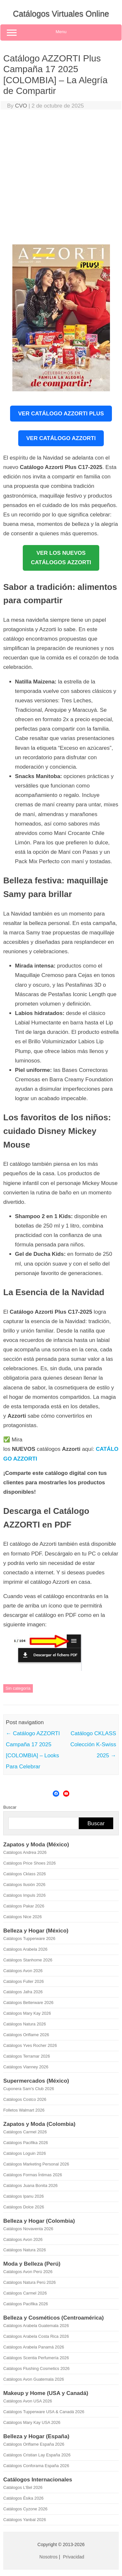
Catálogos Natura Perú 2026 (29, 2282)
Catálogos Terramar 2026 (26, 2056)
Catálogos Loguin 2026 (24, 2153)
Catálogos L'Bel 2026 (23, 2487)
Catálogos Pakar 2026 (23, 1906)
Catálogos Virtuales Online (61, 13)
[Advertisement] (61, 179)
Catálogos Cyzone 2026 (25, 2508)
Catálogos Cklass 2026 (24, 1873)
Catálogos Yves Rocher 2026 (30, 2045)
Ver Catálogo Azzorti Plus (61, 413)
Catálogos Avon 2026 (23, 1970)
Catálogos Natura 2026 (24, 2024)
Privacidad (73, 2556)
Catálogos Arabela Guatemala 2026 (36, 2325)
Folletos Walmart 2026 (24, 2110)
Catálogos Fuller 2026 (23, 1981)
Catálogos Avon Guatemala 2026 (33, 2379)
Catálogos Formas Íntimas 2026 (32, 2174)
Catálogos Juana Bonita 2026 (30, 2185)
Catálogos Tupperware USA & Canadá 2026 (43, 2411)
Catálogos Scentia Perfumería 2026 (36, 2357)
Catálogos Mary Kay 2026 (27, 2013)
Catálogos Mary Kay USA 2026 (32, 2422)
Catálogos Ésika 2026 (23, 2498)
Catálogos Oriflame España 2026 (33, 2444)
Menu (61, 32)
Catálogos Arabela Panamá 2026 (33, 2347)
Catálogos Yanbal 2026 (24, 2519)
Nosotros (48, 2556)
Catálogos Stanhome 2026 (27, 1960)
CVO (21, 106)
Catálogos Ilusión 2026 (24, 1884)
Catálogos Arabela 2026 (25, 1949)
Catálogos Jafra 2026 (23, 1991)
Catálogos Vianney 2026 (25, 2066)
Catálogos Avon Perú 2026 (27, 2271)
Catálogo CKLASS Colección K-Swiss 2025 (93, 1744)
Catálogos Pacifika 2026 (25, 2142)
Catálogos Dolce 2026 (23, 2207)
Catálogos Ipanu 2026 (23, 2196)
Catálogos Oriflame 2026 (26, 2034)
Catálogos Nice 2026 (22, 1916)
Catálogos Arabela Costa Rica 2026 (36, 2336)
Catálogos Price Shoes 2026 (29, 1863)
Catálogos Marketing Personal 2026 (36, 2164)
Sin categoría (18, 1688)
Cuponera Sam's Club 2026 (28, 2088)
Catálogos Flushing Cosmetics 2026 (36, 2368)
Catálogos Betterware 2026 (28, 2002)
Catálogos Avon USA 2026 (27, 2401)
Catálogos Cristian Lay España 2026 (37, 2454)
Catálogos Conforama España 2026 (36, 2465)
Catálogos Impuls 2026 (24, 1895)
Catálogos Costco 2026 (24, 2099)
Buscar (9, 1807)
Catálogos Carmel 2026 (25, 2131)
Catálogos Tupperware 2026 (29, 1938)
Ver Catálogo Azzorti (61, 438)
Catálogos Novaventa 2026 (28, 2228)
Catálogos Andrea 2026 (25, 1852)
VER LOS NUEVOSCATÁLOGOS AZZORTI (61, 558)
